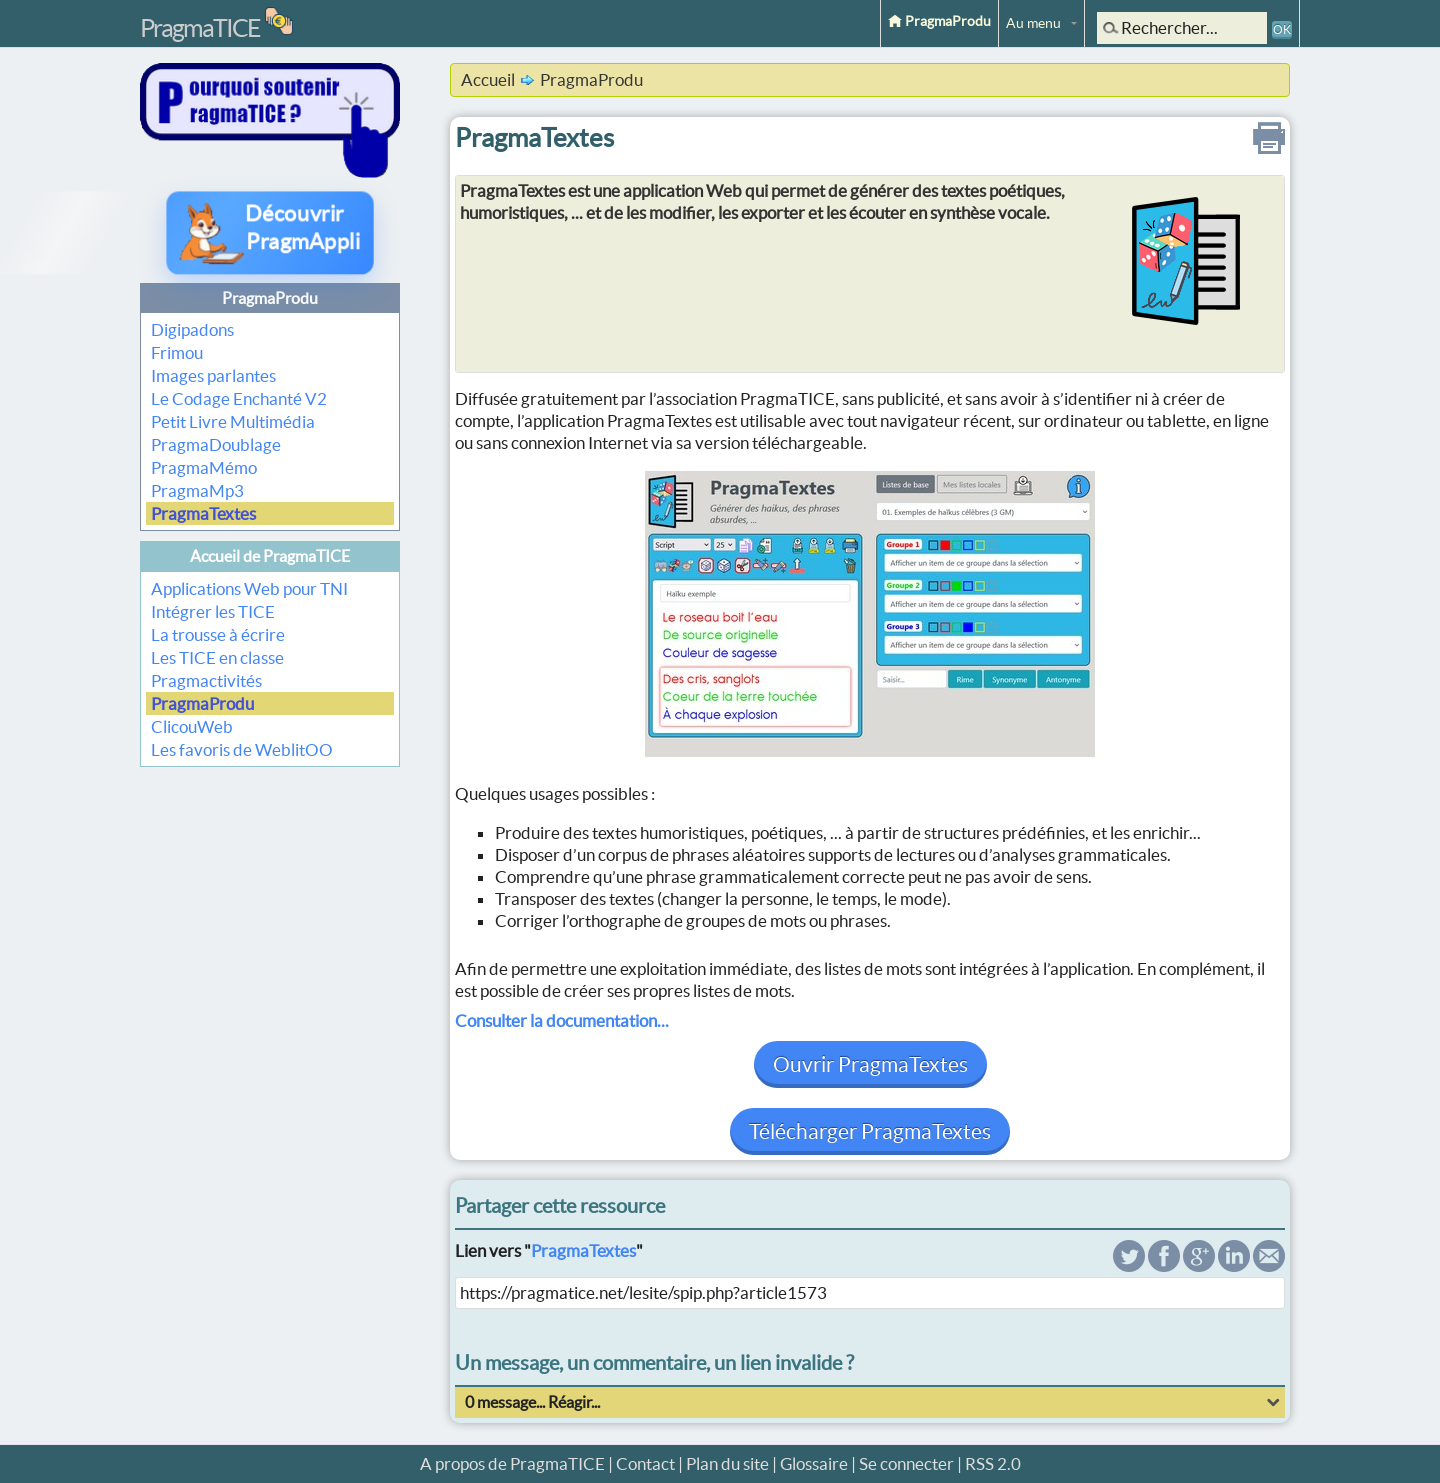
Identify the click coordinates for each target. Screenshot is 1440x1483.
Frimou (177, 352)
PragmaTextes (203, 513)
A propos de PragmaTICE (512, 1463)
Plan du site (727, 1463)
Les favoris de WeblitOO (242, 749)
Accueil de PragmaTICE (270, 556)
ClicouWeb (192, 726)
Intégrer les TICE (213, 611)
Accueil (488, 79)
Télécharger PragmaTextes (870, 1131)
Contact (645, 1463)
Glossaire (814, 1463)
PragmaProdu (939, 21)
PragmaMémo (204, 467)
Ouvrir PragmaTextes (870, 1064)
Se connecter (906, 1463)
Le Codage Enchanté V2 (239, 398)
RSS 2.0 (993, 1463)
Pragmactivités (206, 680)
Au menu (1033, 23)
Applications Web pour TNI (249, 588)
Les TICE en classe (217, 657)
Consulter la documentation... (562, 1020)
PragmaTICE (200, 28)
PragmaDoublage (216, 444)
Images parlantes (213, 375)
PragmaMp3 (197, 490)
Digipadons (192, 329)
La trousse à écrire (218, 634)
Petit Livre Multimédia (233, 421)
